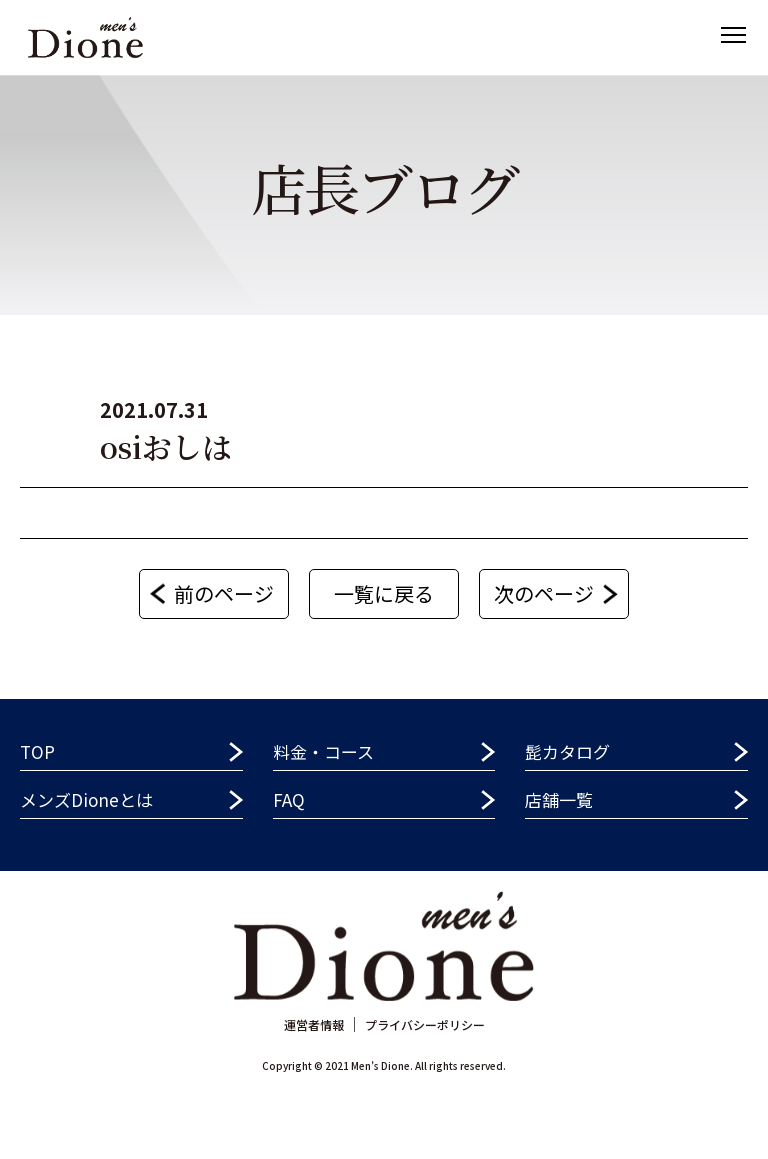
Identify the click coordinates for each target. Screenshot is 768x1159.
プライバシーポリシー (425, 1024)
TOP (37, 751)
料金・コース (323, 751)
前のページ (224, 593)
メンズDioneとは (86, 799)
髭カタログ (567, 751)
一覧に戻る (384, 593)
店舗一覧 (559, 799)
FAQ (289, 799)
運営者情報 (314, 1024)
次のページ (544, 593)
